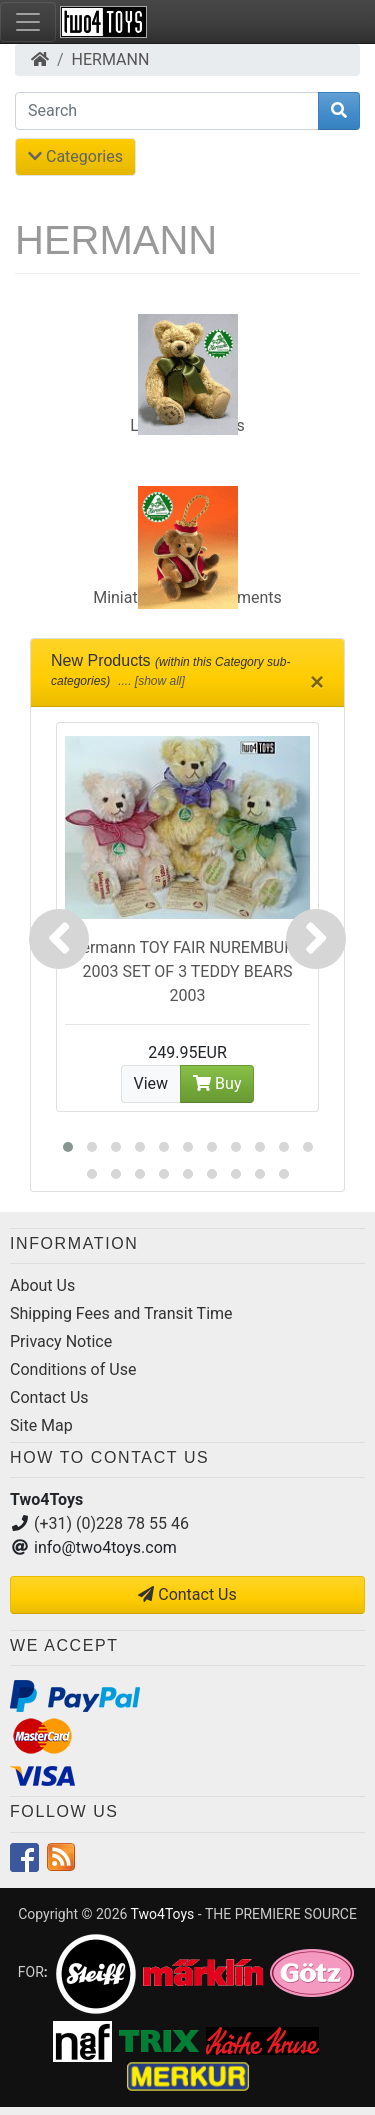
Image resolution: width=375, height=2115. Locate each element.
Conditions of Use (73, 1369)
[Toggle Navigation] (28, 22)
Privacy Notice (61, 1341)
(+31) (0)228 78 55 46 (111, 1523)
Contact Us (49, 1397)
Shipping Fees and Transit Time (121, 1313)
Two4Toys (163, 1914)
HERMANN (111, 59)
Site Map (41, 1425)
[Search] (167, 111)
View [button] (151, 1083)
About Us (42, 1285)
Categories (75, 156)
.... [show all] (150, 681)
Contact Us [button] (187, 1594)
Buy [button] (217, 1083)
